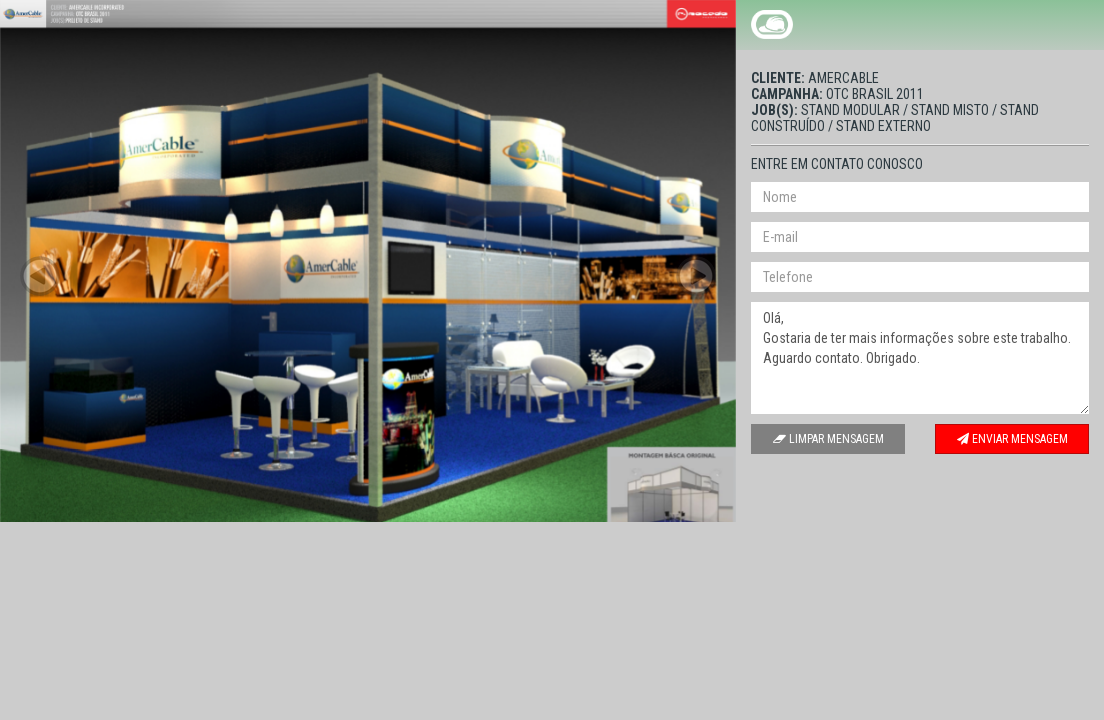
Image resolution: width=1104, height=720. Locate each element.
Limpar (828, 439)
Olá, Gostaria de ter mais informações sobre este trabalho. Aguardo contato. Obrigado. (920, 358)
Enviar (1012, 439)
